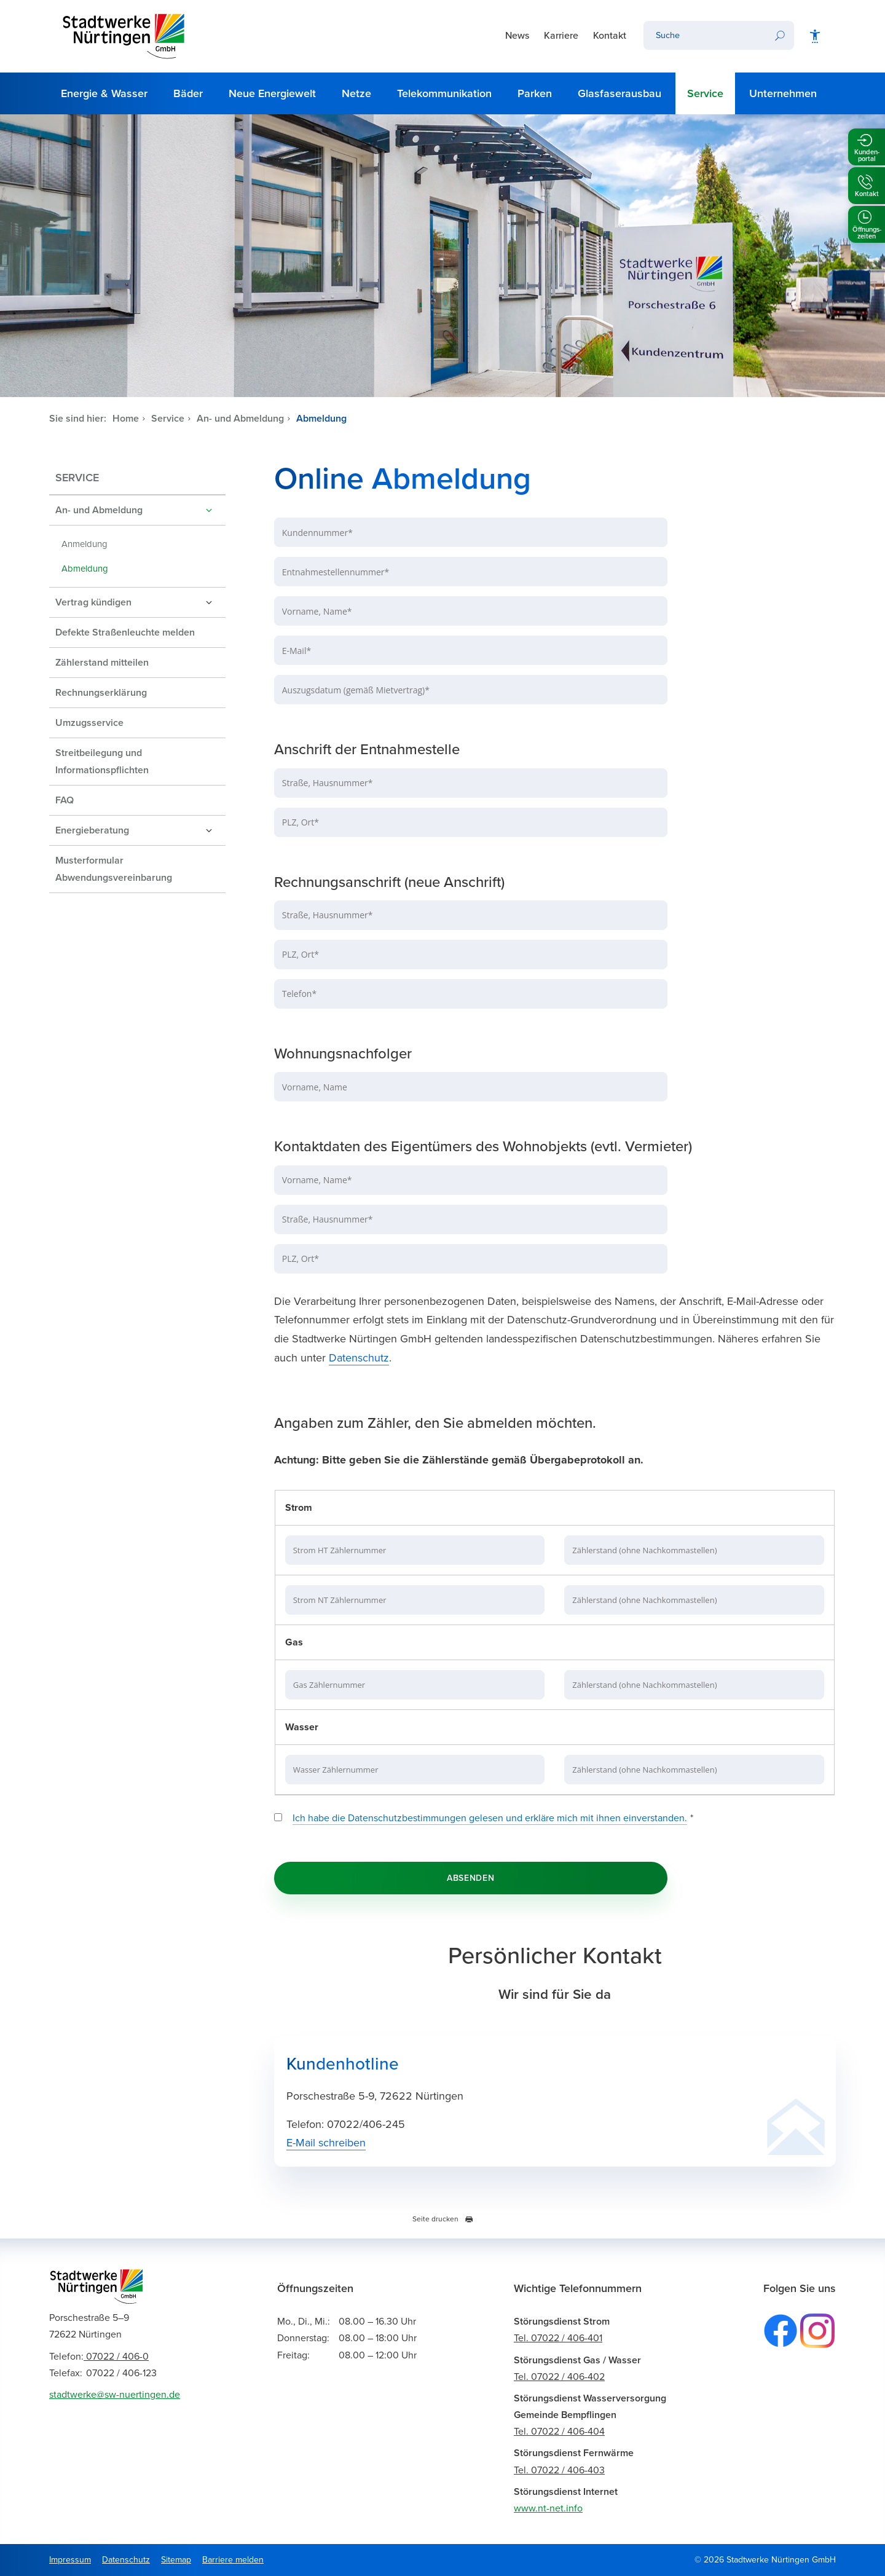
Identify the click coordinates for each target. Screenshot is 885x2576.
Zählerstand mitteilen (102, 662)
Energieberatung (92, 830)
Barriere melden (233, 2559)
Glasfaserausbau (619, 93)
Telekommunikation (444, 93)
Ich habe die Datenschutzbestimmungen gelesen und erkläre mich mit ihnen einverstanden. (490, 1818)
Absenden (471, 1878)
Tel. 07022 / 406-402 (559, 2377)
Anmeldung (84, 543)
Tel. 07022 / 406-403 (559, 2470)
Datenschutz (359, 1358)
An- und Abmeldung (240, 418)
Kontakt (609, 36)
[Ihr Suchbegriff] (704, 35)
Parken (534, 93)
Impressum (70, 2559)
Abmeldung (321, 418)
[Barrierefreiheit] (815, 36)
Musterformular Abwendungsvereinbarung (113, 869)
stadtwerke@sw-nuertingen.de (114, 2395)
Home (125, 418)
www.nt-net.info (548, 2508)
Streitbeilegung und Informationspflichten (102, 761)
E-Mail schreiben (326, 2142)
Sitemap (176, 2559)
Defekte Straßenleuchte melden (125, 632)
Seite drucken (442, 2219)
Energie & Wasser (104, 93)
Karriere (561, 36)
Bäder (188, 93)
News (517, 36)
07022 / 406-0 (99, 2356)
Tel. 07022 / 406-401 (558, 2338)
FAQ (64, 800)
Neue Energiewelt (272, 93)
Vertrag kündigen (93, 602)
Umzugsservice (89, 723)
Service (705, 93)
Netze (356, 93)
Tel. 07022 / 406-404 (559, 2431)
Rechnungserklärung (101, 693)
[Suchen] (779, 35)
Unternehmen (783, 93)
